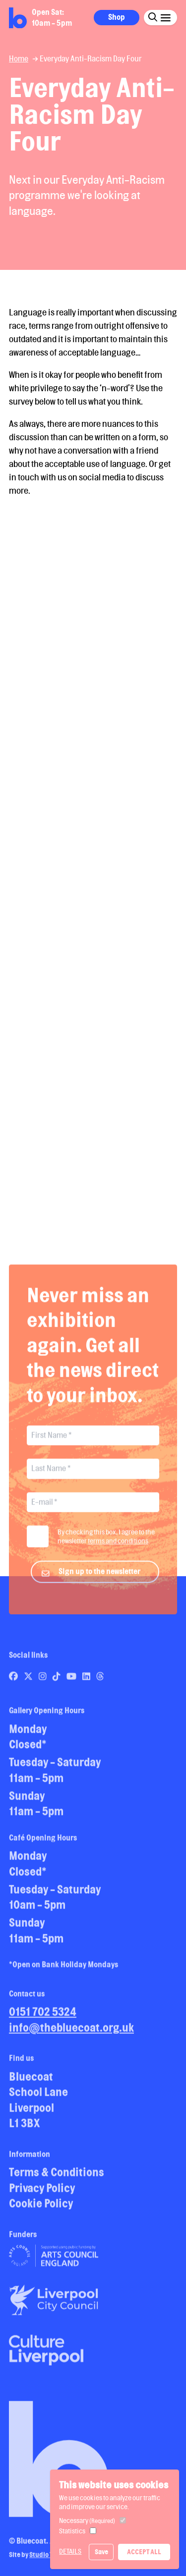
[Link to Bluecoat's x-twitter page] (29, 1680)
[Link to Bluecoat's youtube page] (72, 1680)
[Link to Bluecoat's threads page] (100, 1680)
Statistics (72, 2530)
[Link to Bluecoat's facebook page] (14, 1680)
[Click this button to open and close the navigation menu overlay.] (165, 17)
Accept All (144, 2551)
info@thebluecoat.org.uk (71, 2031)
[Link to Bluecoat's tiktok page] (57, 1680)
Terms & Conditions (56, 2176)
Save (101, 2551)
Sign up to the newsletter (99, 1575)
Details (70, 2551)
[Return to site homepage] (18, 18)
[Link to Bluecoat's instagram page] (43, 1680)
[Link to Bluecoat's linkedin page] (87, 1680)
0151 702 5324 (42, 2015)
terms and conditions (118, 1545)
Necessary (87, 2520)
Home (18, 58)
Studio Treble (48, 2559)
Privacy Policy (42, 2191)
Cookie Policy (41, 2207)
